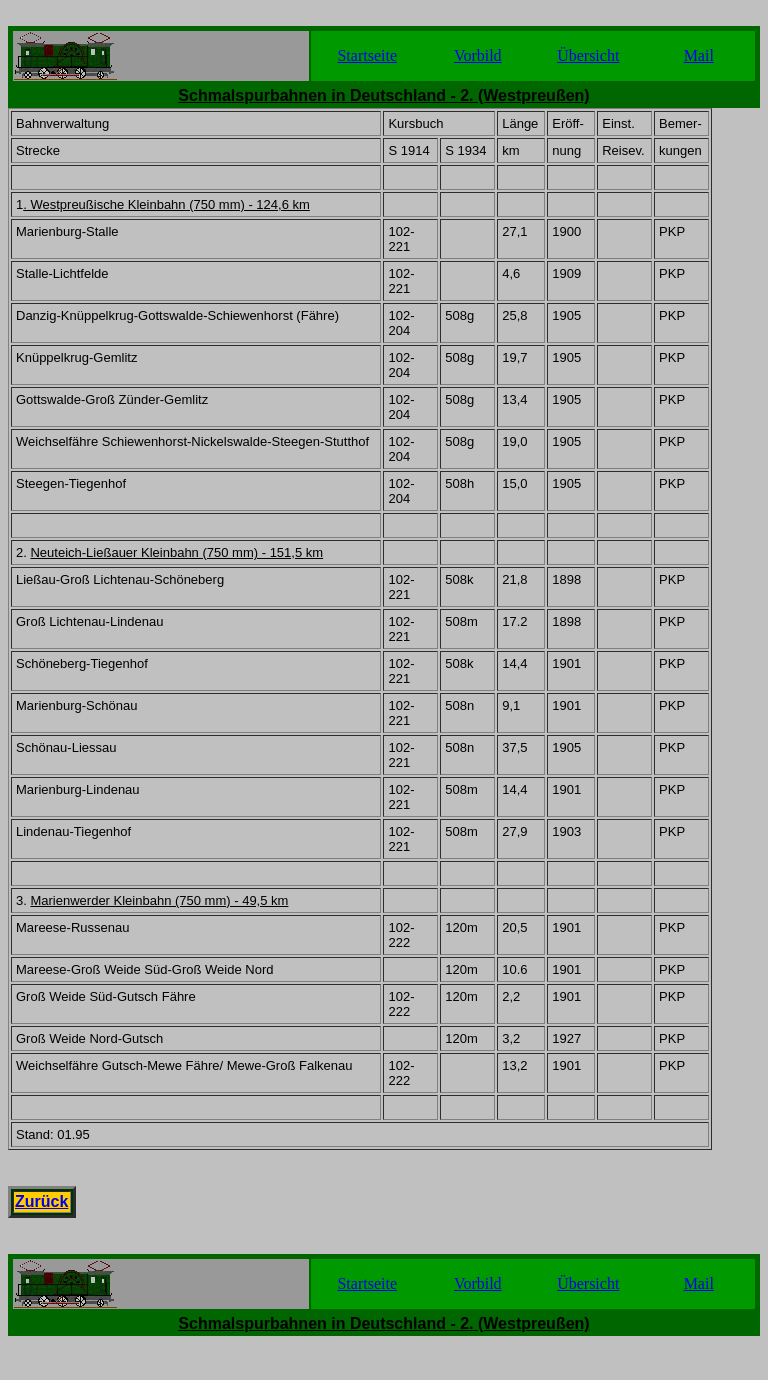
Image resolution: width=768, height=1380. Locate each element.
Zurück (41, 1201)
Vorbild (478, 55)
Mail (699, 55)
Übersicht (588, 55)
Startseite (367, 55)
